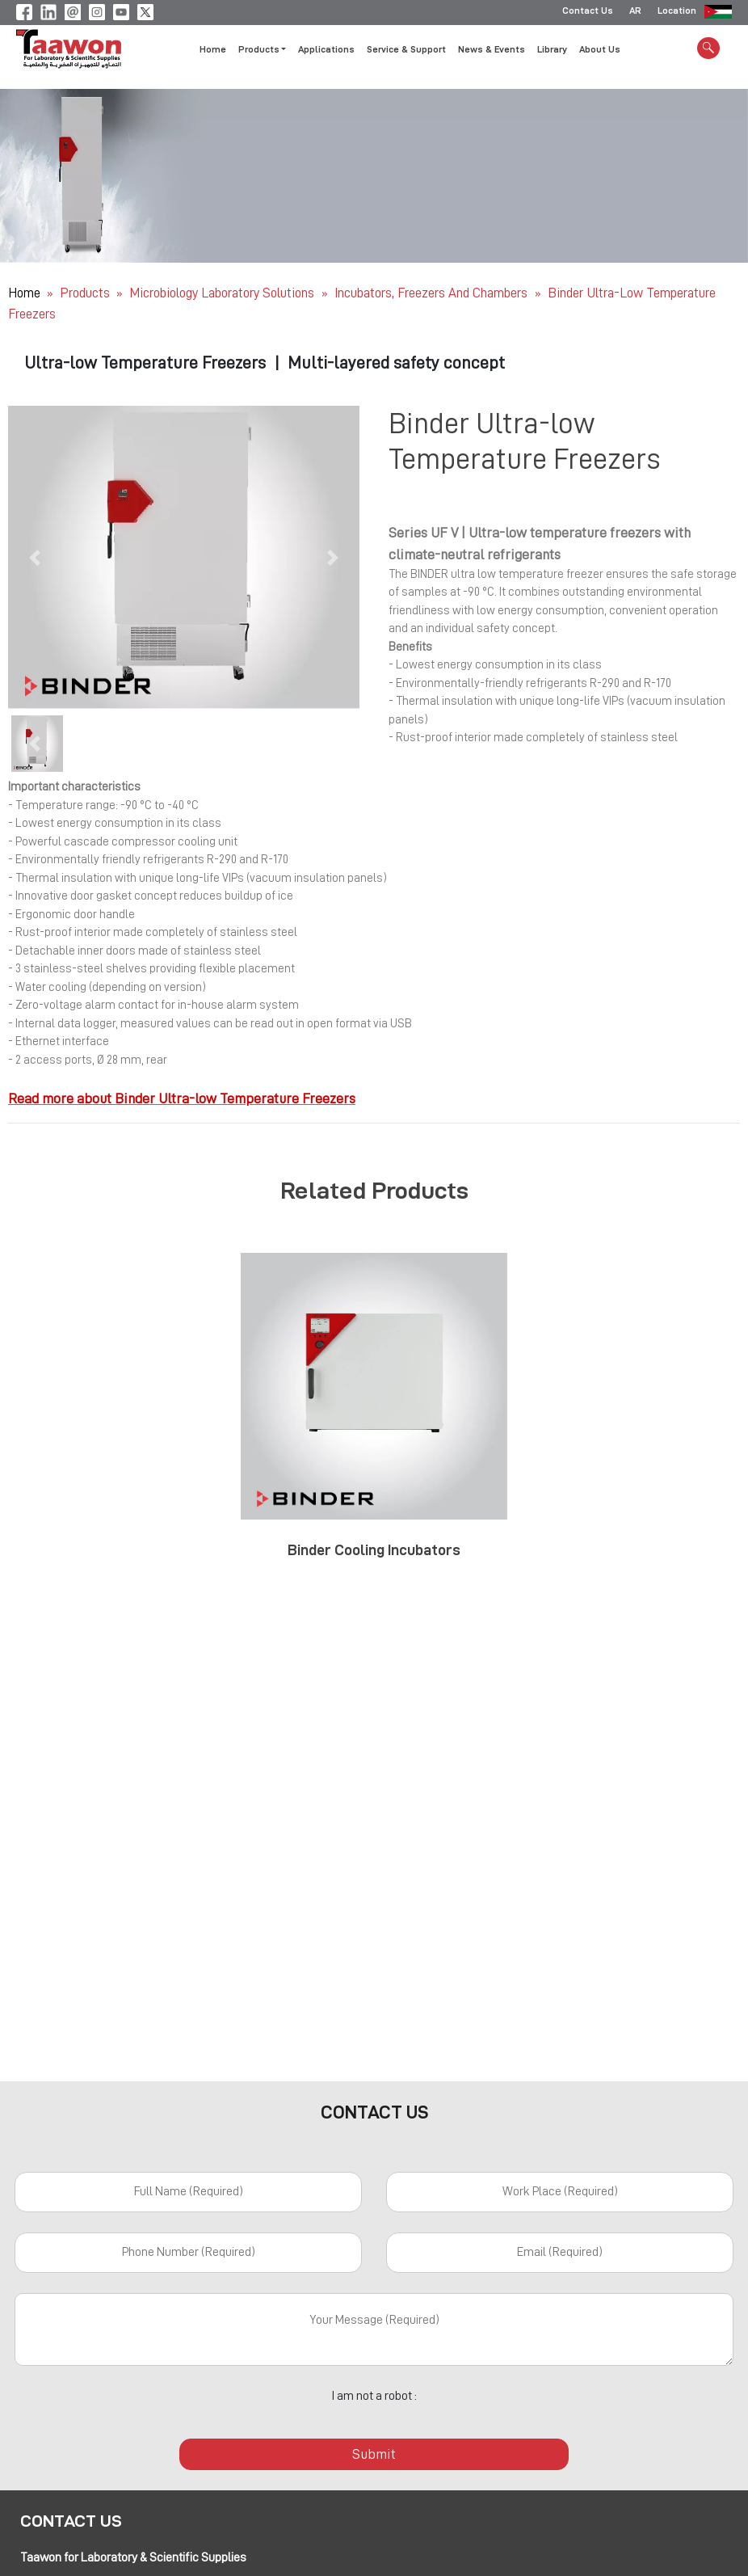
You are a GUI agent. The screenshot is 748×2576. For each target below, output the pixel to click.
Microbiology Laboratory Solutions (223, 293)
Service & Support (406, 51)
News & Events (491, 51)
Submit (374, 2454)
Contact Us (587, 12)
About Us (599, 51)
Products (85, 293)
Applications (326, 51)
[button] (34, 557)
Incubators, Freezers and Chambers (432, 293)
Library (552, 51)
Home (213, 51)
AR (635, 12)
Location (677, 12)
